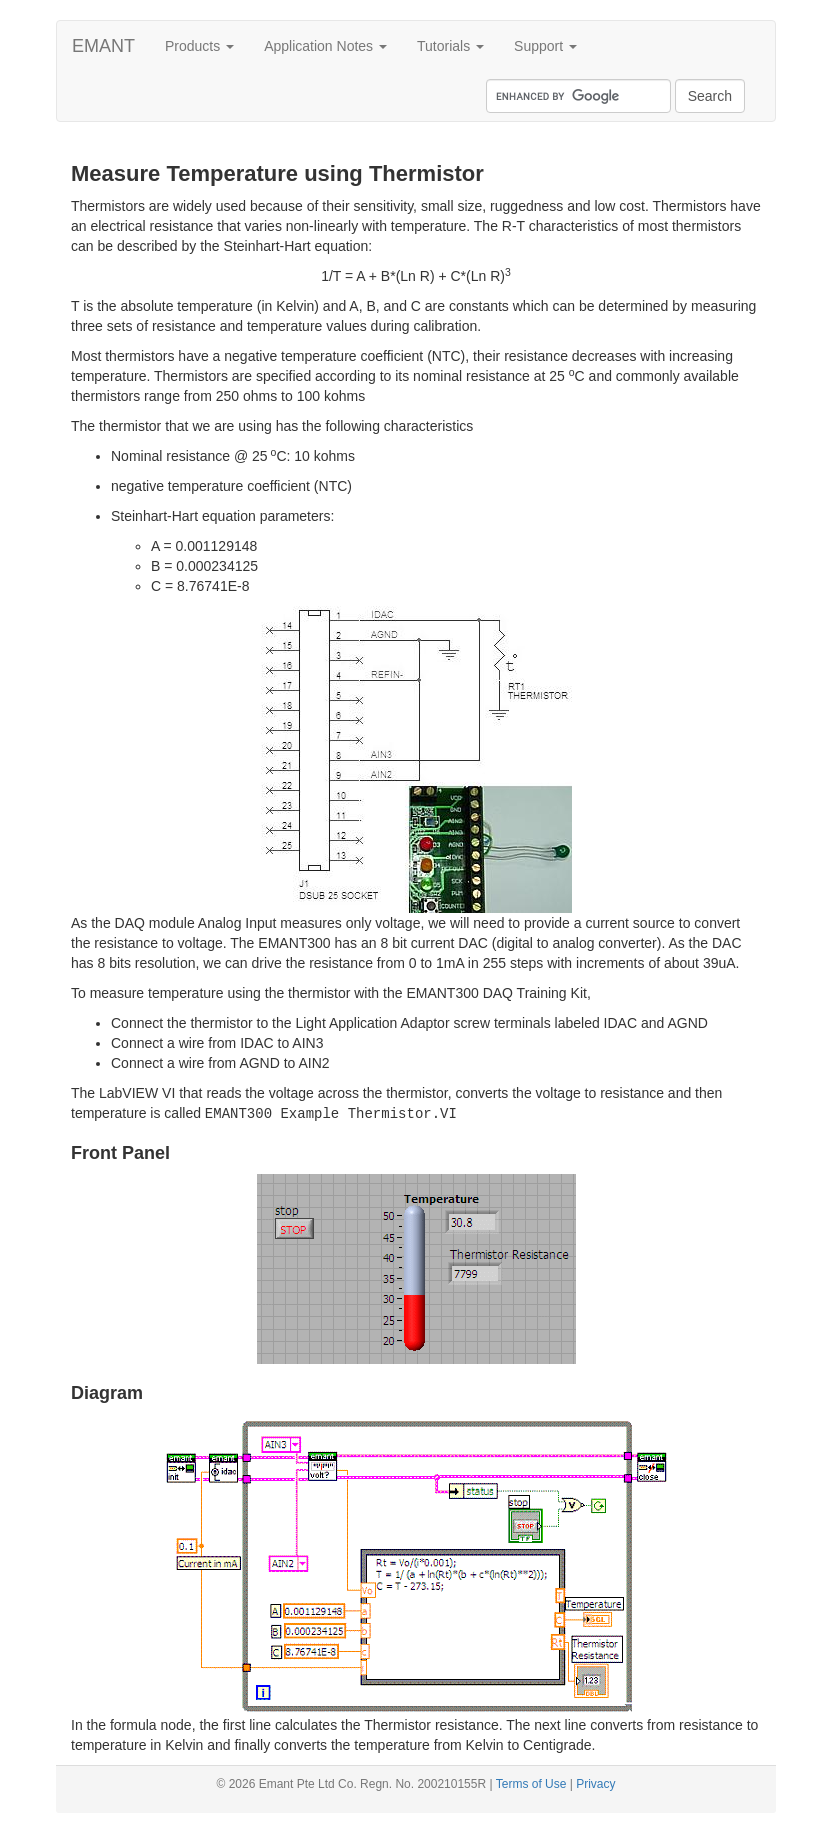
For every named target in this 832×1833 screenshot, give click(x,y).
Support (545, 46)
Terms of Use (531, 1784)
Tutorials (450, 46)
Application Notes (325, 46)
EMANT (103, 46)
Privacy (595, 1784)
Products (199, 46)
